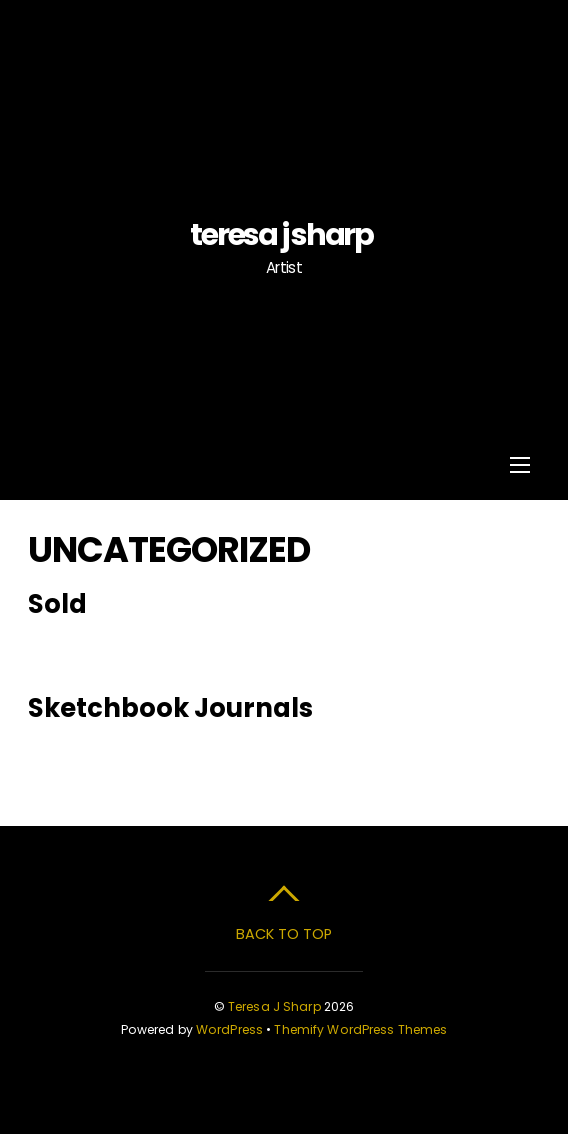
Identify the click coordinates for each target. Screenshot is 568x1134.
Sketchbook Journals (170, 708)
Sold (57, 604)
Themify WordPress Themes (360, 1029)
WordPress (229, 1029)
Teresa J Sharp (274, 1006)
